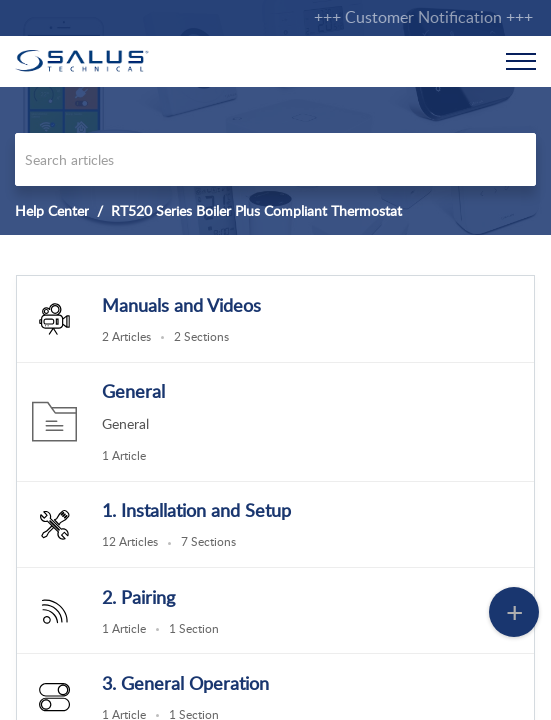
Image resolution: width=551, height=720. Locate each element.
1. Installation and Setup (196, 510)
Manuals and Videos (181, 305)
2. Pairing (138, 597)
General (133, 391)
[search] (275, 159)
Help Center (52, 210)
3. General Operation (185, 683)
